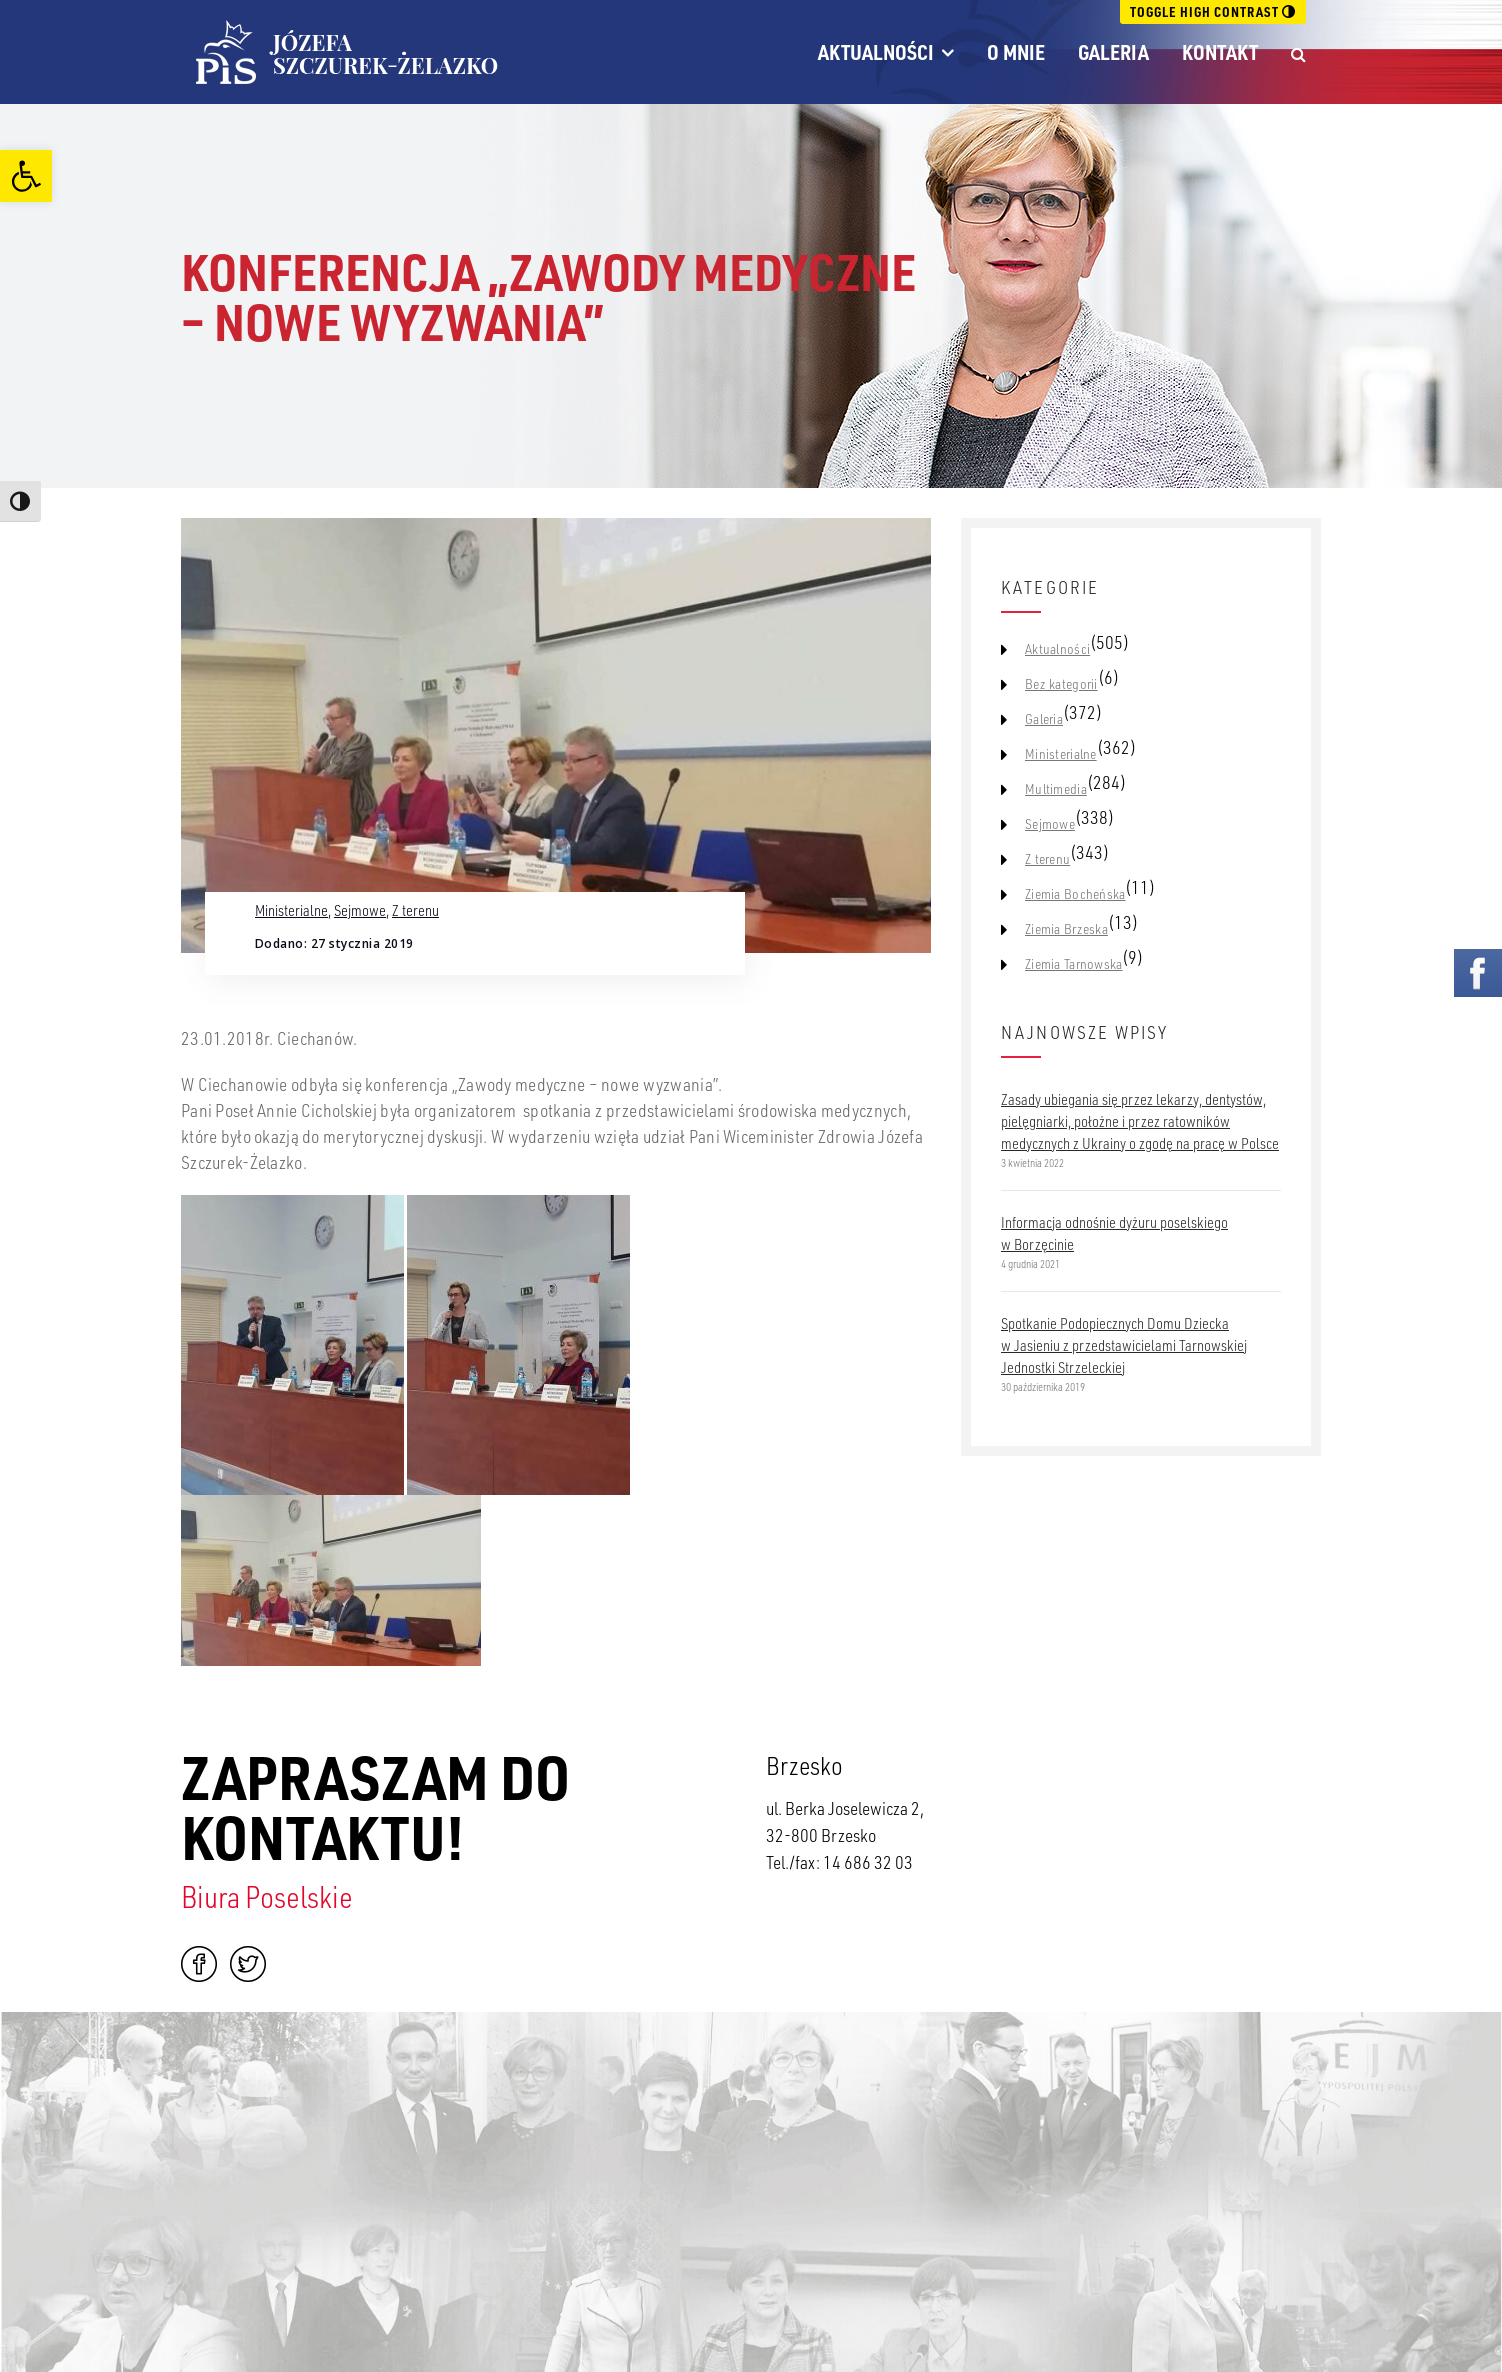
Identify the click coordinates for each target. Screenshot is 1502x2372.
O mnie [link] (1016, 52)
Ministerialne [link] (291, 910)
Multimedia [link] (1056, 789)
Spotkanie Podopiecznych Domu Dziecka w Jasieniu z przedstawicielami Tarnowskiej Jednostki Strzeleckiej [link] (1124, 1345)
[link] (26, 176)
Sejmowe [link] (360, 910)
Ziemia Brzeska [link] (1066, 929)
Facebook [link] (199, 1964)
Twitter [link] (248, 1964)
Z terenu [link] (415, 910)
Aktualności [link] (876, 52)
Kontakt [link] (1220, 52)
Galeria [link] (1113, 52)
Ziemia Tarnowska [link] (1073, 964)
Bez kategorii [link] (1061, 684)
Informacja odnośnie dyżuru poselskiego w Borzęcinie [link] (1114, 1233)
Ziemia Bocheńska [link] (1075, 894)
